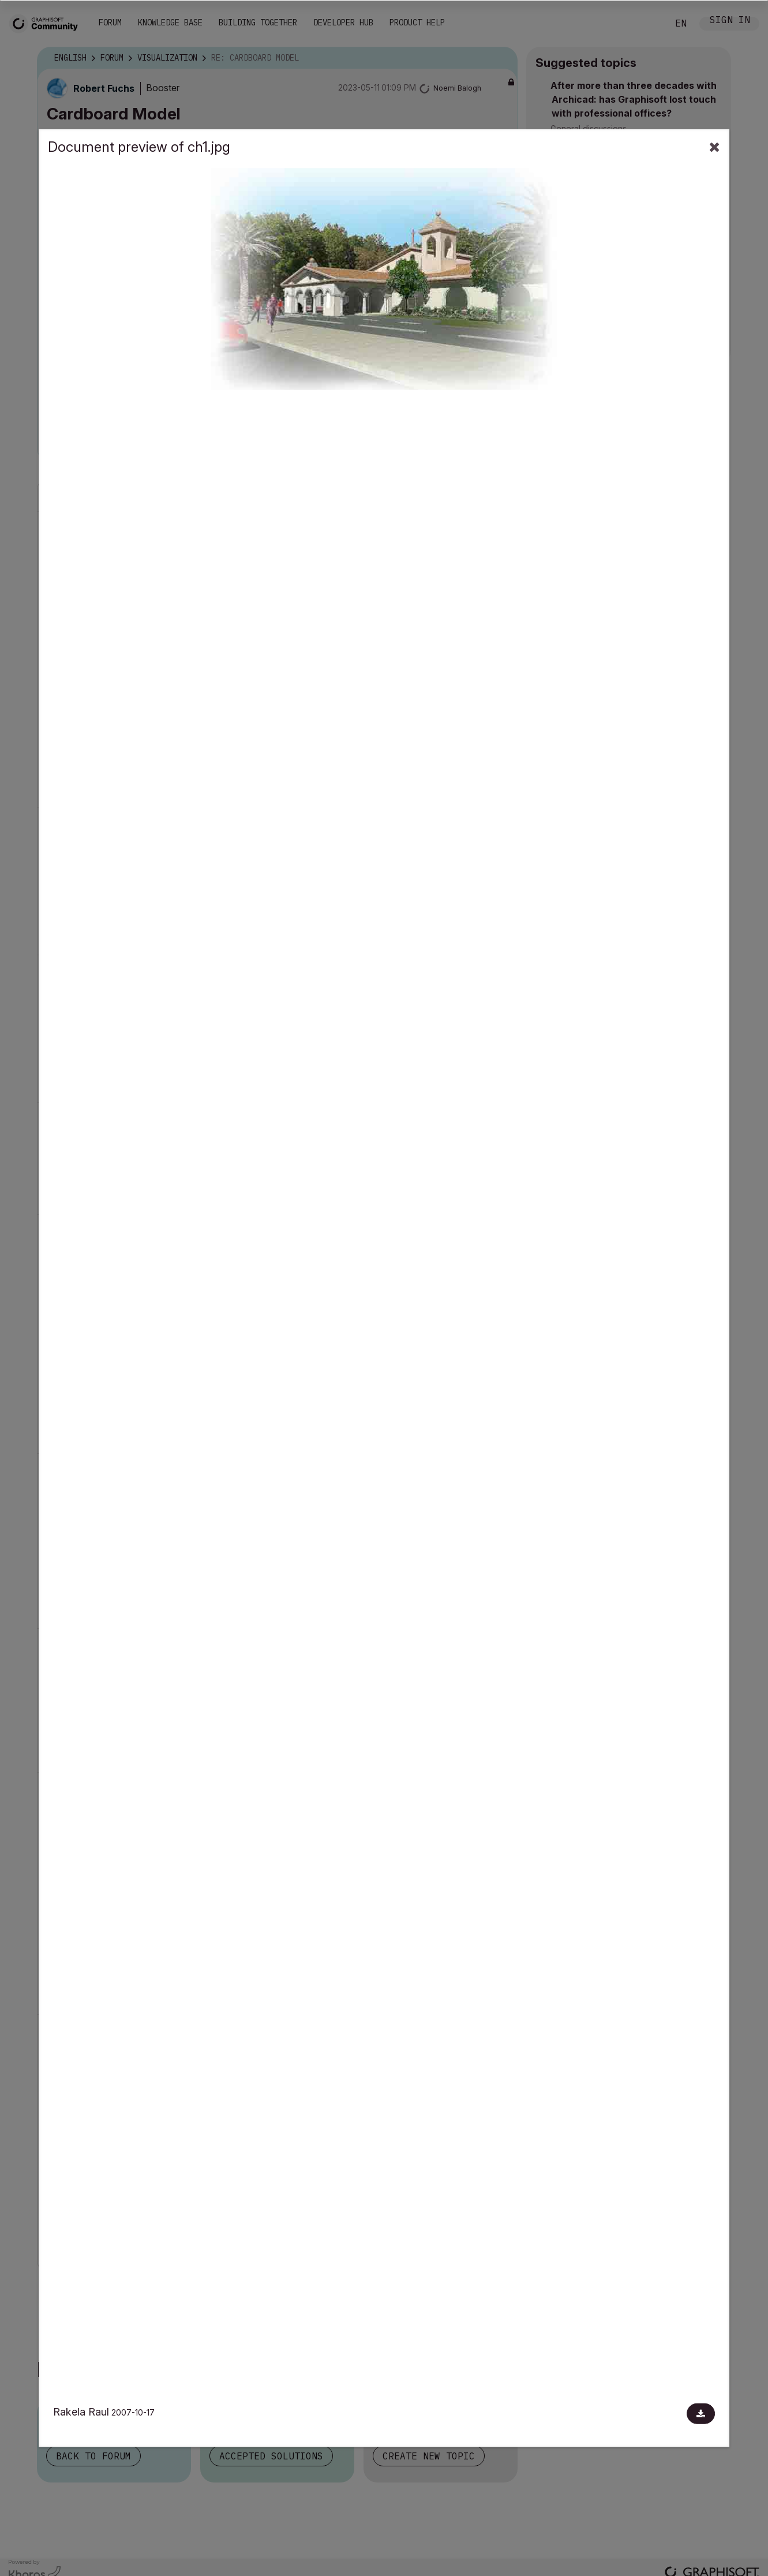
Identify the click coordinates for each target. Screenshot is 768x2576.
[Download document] (701, 2413)
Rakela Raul (81, 2412)
